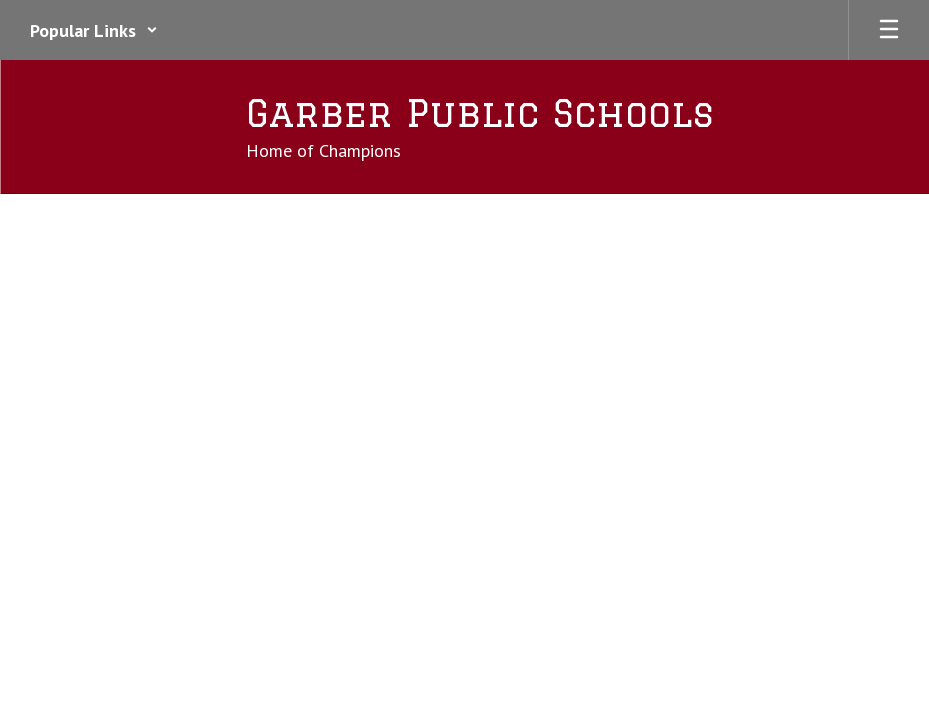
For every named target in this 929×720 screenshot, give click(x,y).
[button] (94, 30)
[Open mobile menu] (889, 30)
